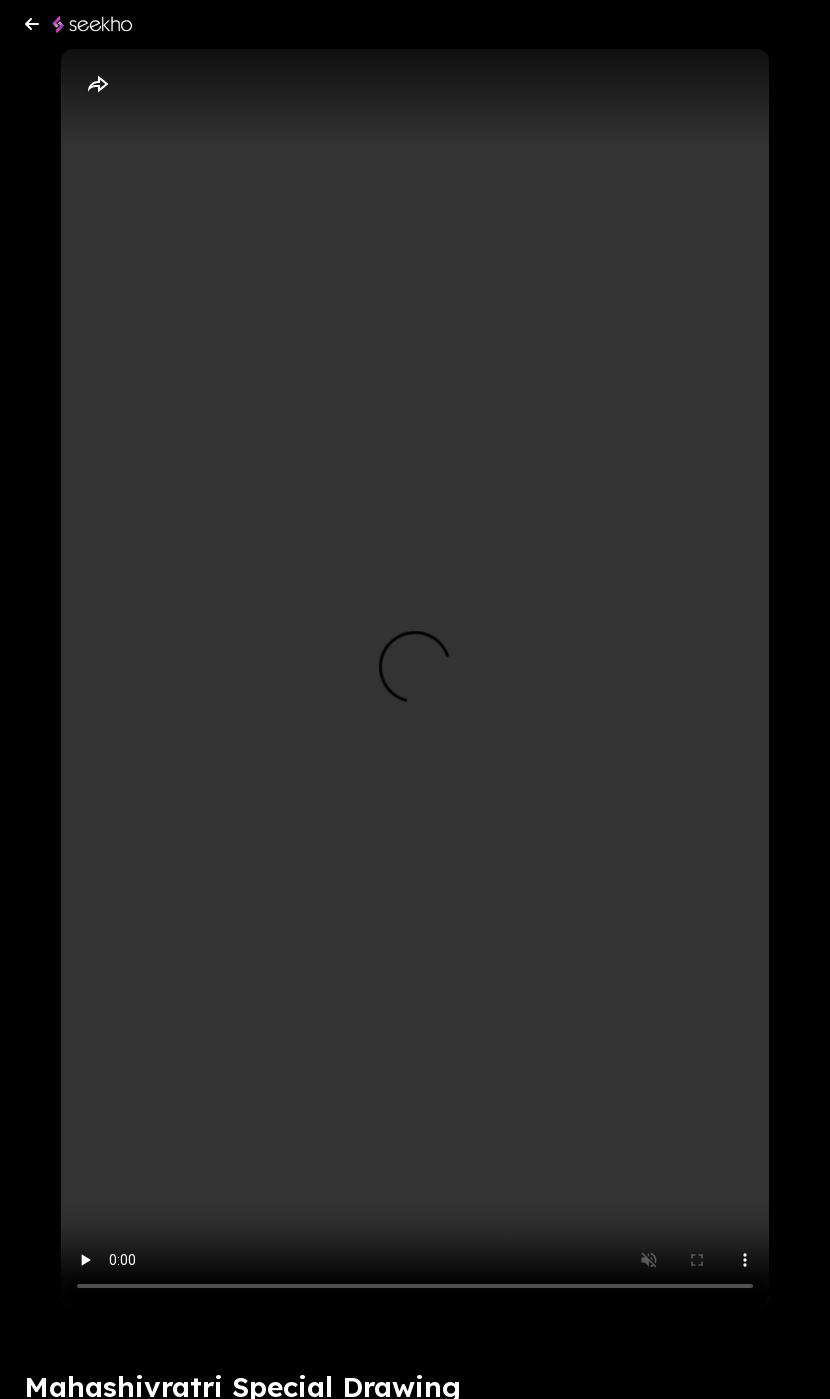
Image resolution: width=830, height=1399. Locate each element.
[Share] (97, 85)
